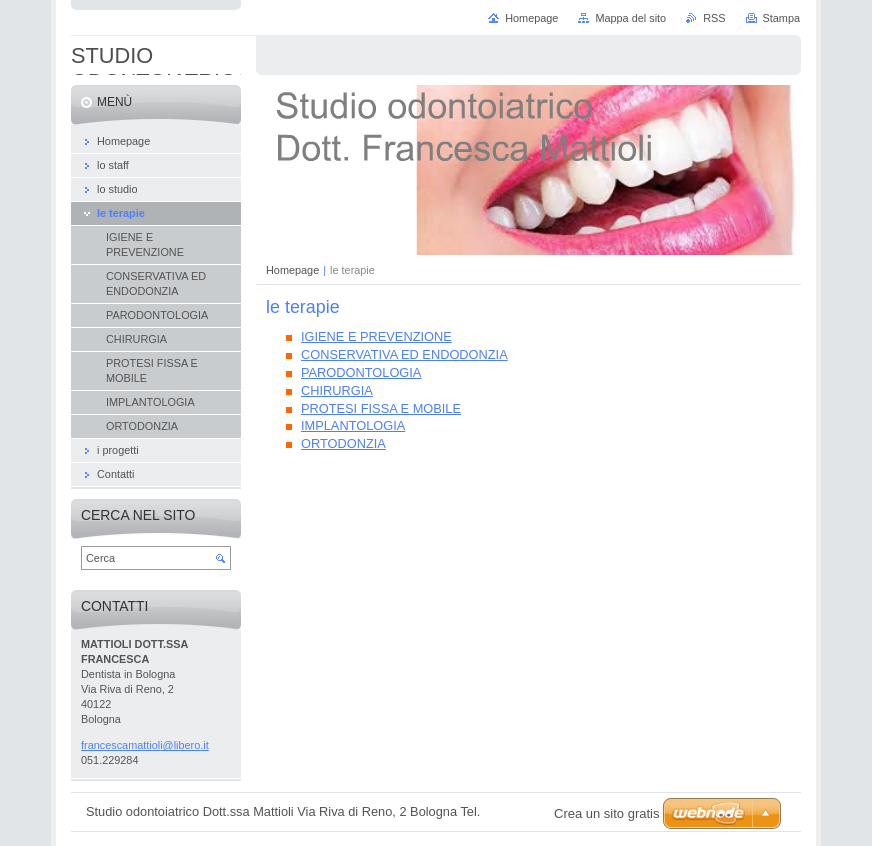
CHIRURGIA (337, 390)
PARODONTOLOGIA (361, 372)
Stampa (781, 18)
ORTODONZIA (343, 443)
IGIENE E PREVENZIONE (376, 336)
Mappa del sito (630, 18)
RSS (714, 18)
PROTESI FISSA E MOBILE (381, 408)
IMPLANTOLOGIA (353, 425)
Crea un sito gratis (607, 813)
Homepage (292, 270)
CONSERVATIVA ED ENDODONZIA (404, 354)
